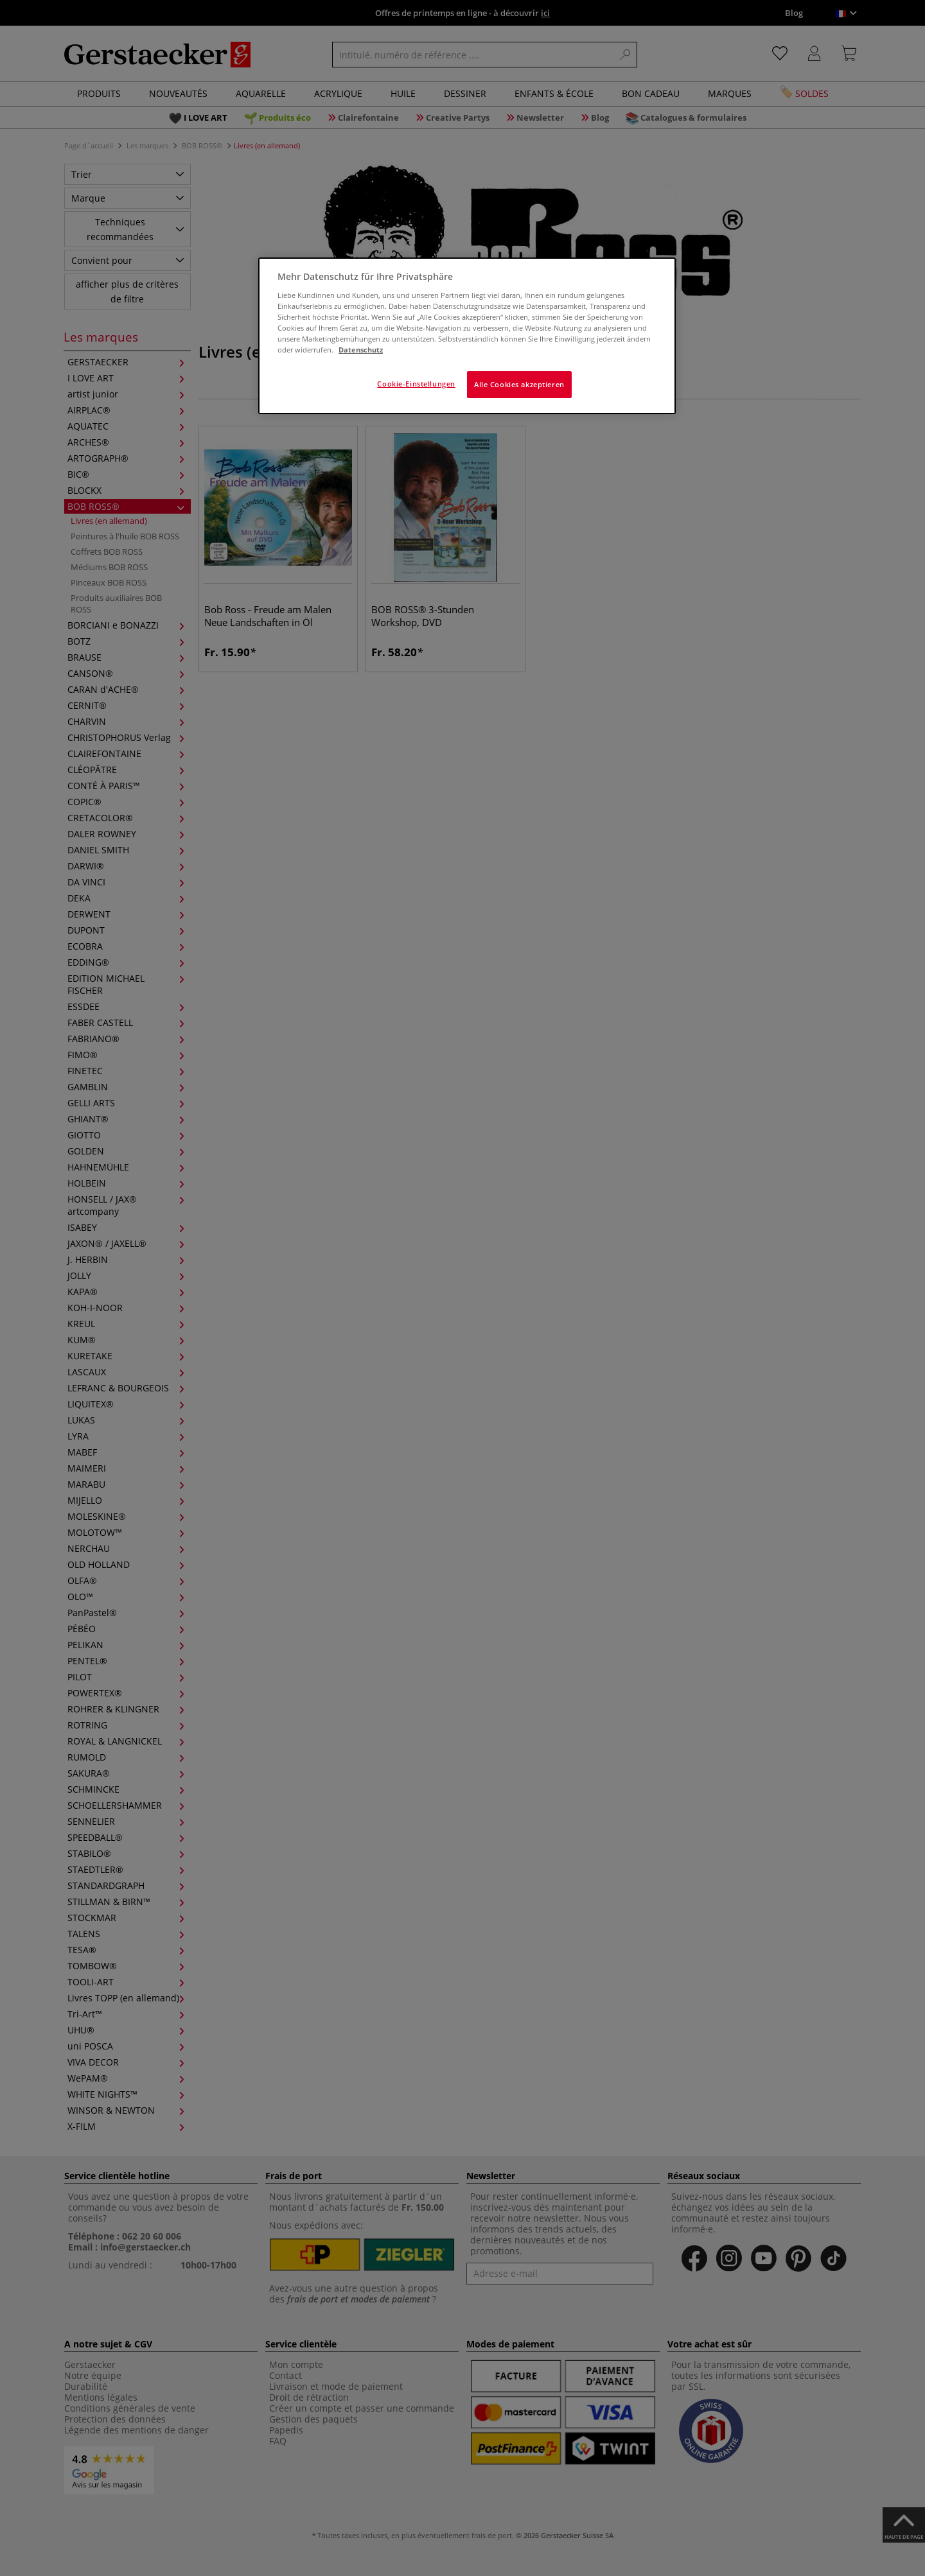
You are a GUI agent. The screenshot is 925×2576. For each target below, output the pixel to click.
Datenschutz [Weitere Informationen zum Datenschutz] (361, 349)
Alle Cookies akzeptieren (519, 384)
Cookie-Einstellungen (416, 383)
